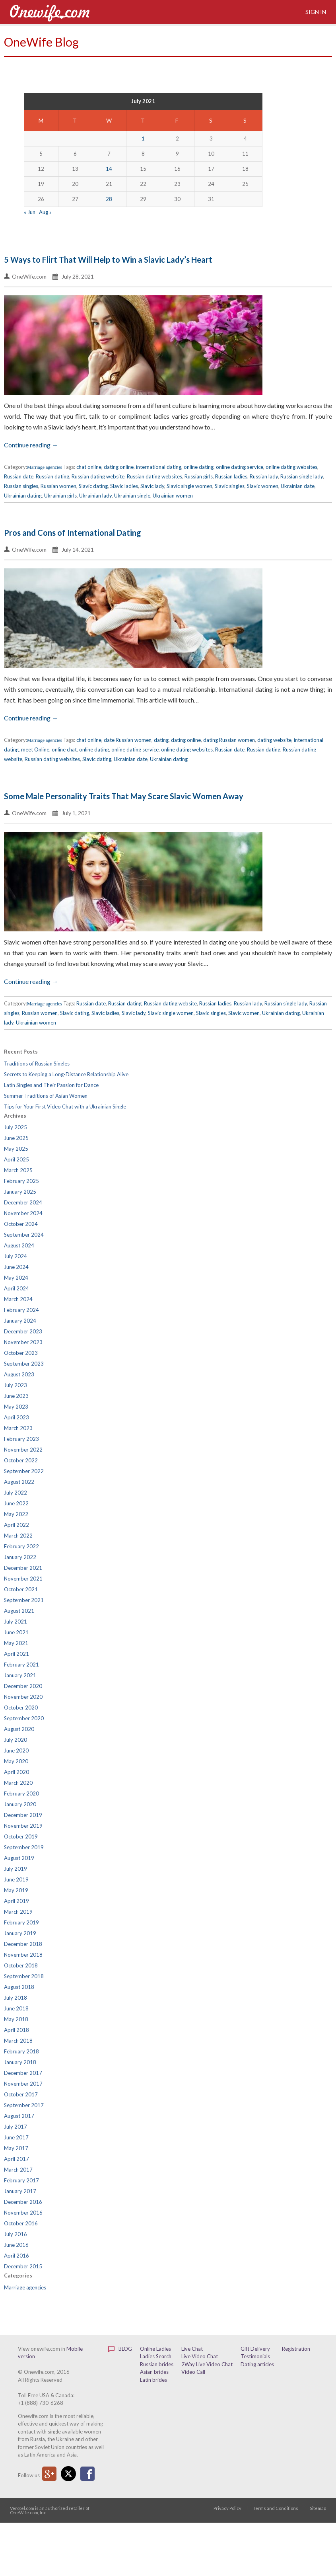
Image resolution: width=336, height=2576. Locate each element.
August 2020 (19, 1729)
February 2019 (21, 1922)
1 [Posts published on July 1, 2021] (143, 138)
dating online (119, 467)
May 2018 (16, 2019)
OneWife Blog (41, 42)
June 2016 (16, 2245)
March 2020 (18, 1783)
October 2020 (21, 1707)
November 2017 (23, 2083)
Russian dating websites (154, 476)
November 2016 (23, 2212)
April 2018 (16, 2030)
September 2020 (24, 1718)
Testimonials (255, 2356)
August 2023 (19, 1374)
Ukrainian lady (95, 495)
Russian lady (264, 476)
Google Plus (49, 2473)
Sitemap (318, 2508)
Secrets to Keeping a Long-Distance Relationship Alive (66, 1074)
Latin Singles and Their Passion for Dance (51, 1085)
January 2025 (20, 1191)
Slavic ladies (124, 486)
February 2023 (21, 1439)
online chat (64, 749)
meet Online (35, 749)
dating (161, 740)
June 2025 (16, 1138)
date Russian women (127, 740)
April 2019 (16, 1901)
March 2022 (18, 1535)
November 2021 (23, 1578)
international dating (158, 467)
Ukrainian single (132, 495)
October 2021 (21, 1589)
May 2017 (16, 2148)
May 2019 (16, 1890)
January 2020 (20, 1804)
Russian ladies (231, 476)
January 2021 (20, 1675)
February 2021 (21, 1664)
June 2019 (16, 1879)
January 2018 (20, 2062)
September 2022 (24, 1471)
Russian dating (52, 476)
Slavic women (262, 486)
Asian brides (154, 2372)
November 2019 (23, 1826)
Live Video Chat (199, 2356)
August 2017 (19, 2116)
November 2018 (23, 1955)
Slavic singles (230, 486)
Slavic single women (189, 486)
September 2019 (24, 1847)
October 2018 (21, 1965)
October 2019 (21, 1836)
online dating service (239, 467)
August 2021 (19, 1611)
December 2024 (23, 1202)
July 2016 (15, 2234)
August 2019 (19, 1858)
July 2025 (15, 1127)
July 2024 (15, 1256)
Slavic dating (93, 486)
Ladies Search (155, 2356)
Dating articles (257, 2364)
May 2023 (16, 1406)
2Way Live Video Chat (207, 2364)
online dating (199, 467)
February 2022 (21, 1546)
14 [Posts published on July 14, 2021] (109, 169)
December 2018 (23, 1944)
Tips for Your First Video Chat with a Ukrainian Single (65, 1106)
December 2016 (23, 2202)
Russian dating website (98, 476)
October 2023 (21, 1353)
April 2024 (16, 1288)
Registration (296, 2349)
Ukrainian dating (23, 495)
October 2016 (21, 2223)
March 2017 (18, 2169)
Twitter (68, 2473)
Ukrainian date (298, 486)
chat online (88, 467)
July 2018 (15, 1997)
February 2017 (21, 2180)
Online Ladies (155, 2349)
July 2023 (15, 1385)
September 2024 (24, 1234)
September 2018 (24, 1976)
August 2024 (19, 1245)
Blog (120, 2349)
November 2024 (23, 1213)
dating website (274, 740)
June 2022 (16, 1503)
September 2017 (24, 2105)
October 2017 (21, 2094)
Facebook (87, 2473)
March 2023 (18, 1428)
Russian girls (199, 476)
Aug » (45, 212)
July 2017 (15, 2126)
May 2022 (16, 1514)
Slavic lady (152, 486)
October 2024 (21, 1224)
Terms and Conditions (275, 2508)
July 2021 (15, 1621)
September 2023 (24, 1363)
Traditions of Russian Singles (37, 1063)
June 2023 (16, 1396)
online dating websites (291, 467)
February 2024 (21, 1310)
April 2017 (16, 2159)
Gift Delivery (255, 2349)
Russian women (58, 486)
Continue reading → (31, 445)
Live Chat (192, 2349)
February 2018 (21, 2051)
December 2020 (23, 1686)
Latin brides (153, 2380)
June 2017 (16, 2137)
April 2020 (16, 1772)
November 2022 (23, 1449)
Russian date (18, 476)
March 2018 (18, 2040)
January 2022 (20, 1557)
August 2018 (19, 1987)
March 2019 (18, 1912)
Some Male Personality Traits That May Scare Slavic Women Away (123, 796)
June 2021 (16, 1632)
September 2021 (24, 1600)
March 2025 (18, 1170)
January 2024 (20, 1320)
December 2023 (23, 1331)
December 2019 (23, 1815)
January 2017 (20, 2191)
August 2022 (19, 1482)
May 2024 (16, 1277)
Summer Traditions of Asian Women (46, 1096)
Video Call (193, 2372)
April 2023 (16, 1417)
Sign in (315, 11)
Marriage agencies (44, 467)
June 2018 (16, 2008)
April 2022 (16, 1525)
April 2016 (16, 2255)
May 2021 (16, 1643)
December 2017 (23, 2073)
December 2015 (23, 2266)
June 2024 (16, 1267)
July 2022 (15, 1492)
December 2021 (23, 1568)
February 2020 (21, 1793)
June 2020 (16, 1750)
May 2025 (16, 1149)
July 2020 (15, 1740)
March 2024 (18, 1299)
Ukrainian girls (60, 495)
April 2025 (16, 1159)
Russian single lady (301, 476)
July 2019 (15, 1869)
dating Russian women (229, 740)
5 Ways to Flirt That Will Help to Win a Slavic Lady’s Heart (108, 259)
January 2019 (20, 1933)
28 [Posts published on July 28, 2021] (109, 199)
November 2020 (23, 1697)
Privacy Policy (227, 2508)
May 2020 (16, 1761)
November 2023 (23, 1342)
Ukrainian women (173, 495)
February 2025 (21, 1181)
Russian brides (156, 2364)
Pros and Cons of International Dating (72, 532)
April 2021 (16, 1654)
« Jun (29, 212)
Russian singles (21, 486)
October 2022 (21, 1460)
